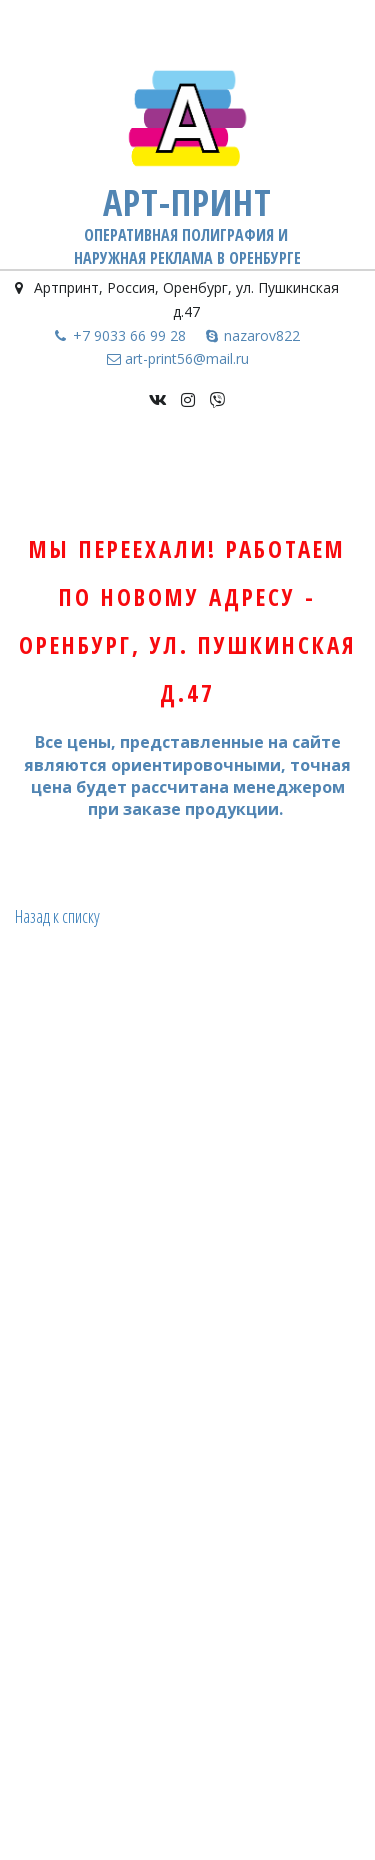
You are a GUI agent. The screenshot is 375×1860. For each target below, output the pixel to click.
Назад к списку (57, 916)
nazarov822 (262, 335)
